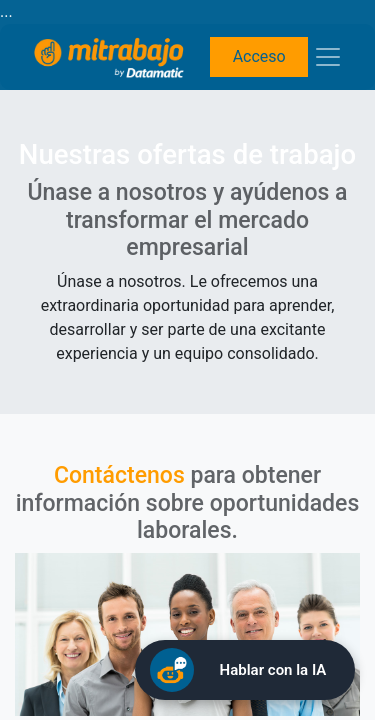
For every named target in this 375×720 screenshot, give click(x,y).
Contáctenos (119, 475)
